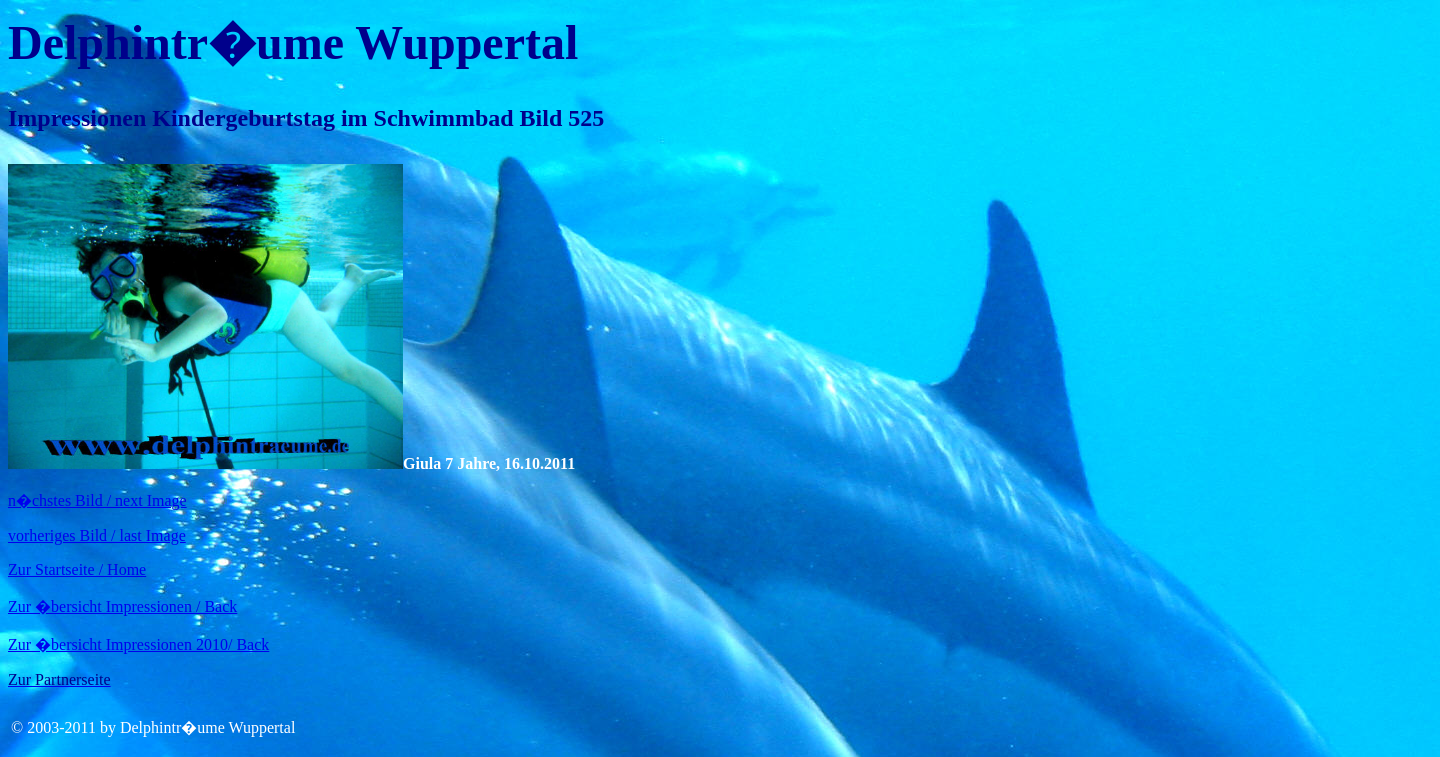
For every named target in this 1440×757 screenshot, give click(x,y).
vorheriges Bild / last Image (97, 535)
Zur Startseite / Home (77, 569)
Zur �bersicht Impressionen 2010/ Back (138, 644)
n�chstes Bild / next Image (97, 500)
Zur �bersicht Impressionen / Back (122, 606)
